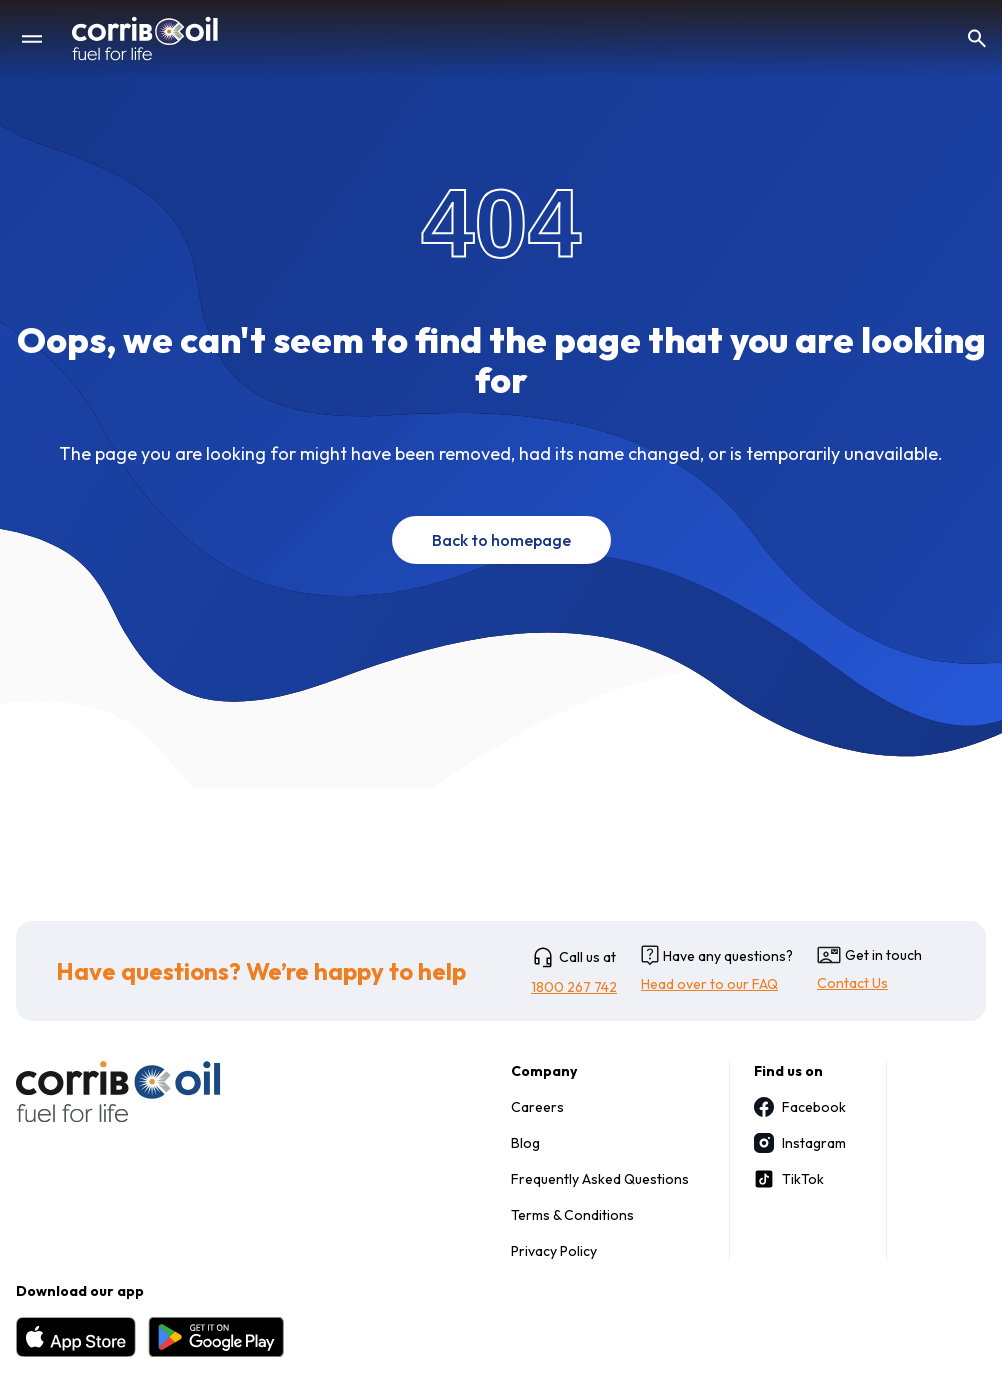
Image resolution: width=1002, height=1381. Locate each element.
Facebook (800, 1107)
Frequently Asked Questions (600, 1179)
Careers (537, 1107)
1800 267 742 (574, 987)
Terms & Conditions (572, 1215)
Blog (525, 1143)
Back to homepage (501, 540)
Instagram (800, 1143)
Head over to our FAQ (709, 984)
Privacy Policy (554, 1251)
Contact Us (852, 983)
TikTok (789, 1179)
